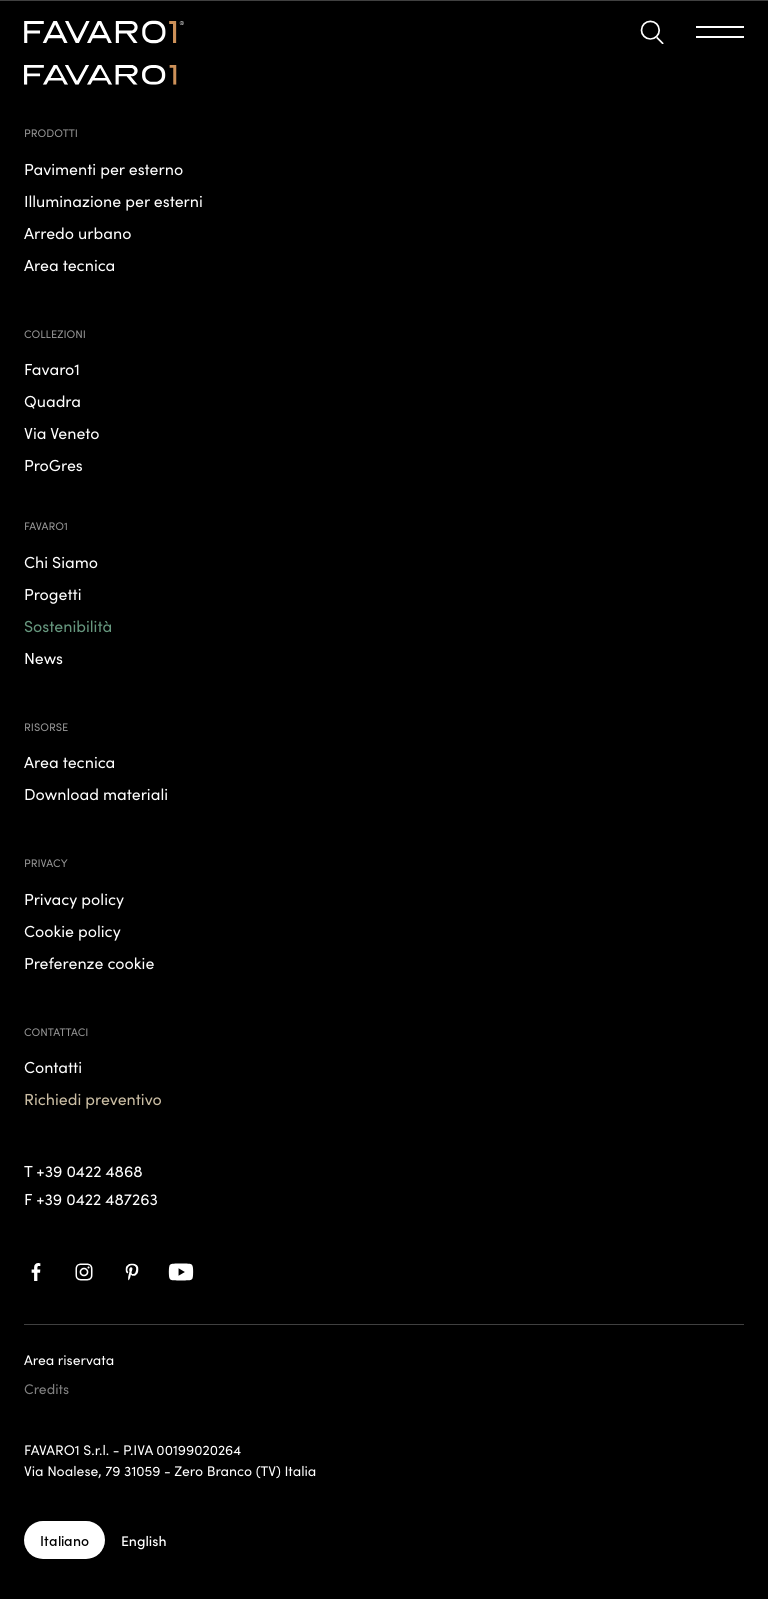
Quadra (52, 401)
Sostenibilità (68, 626)
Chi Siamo (61, 562)
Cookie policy (72, 931)
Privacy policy (74, 899)
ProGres (53, 465)
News (43, 658)
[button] (652, 32)
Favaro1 (52, 369)
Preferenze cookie (89, 963)
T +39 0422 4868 (83, 1171)
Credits (46, 1388)
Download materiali (96, 794)
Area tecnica (69, 762)
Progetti (53, 594)
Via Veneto (62, 433)
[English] (144, 1540)
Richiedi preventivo (93, 1099)
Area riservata (69, 1359)
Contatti (53, 1067)
